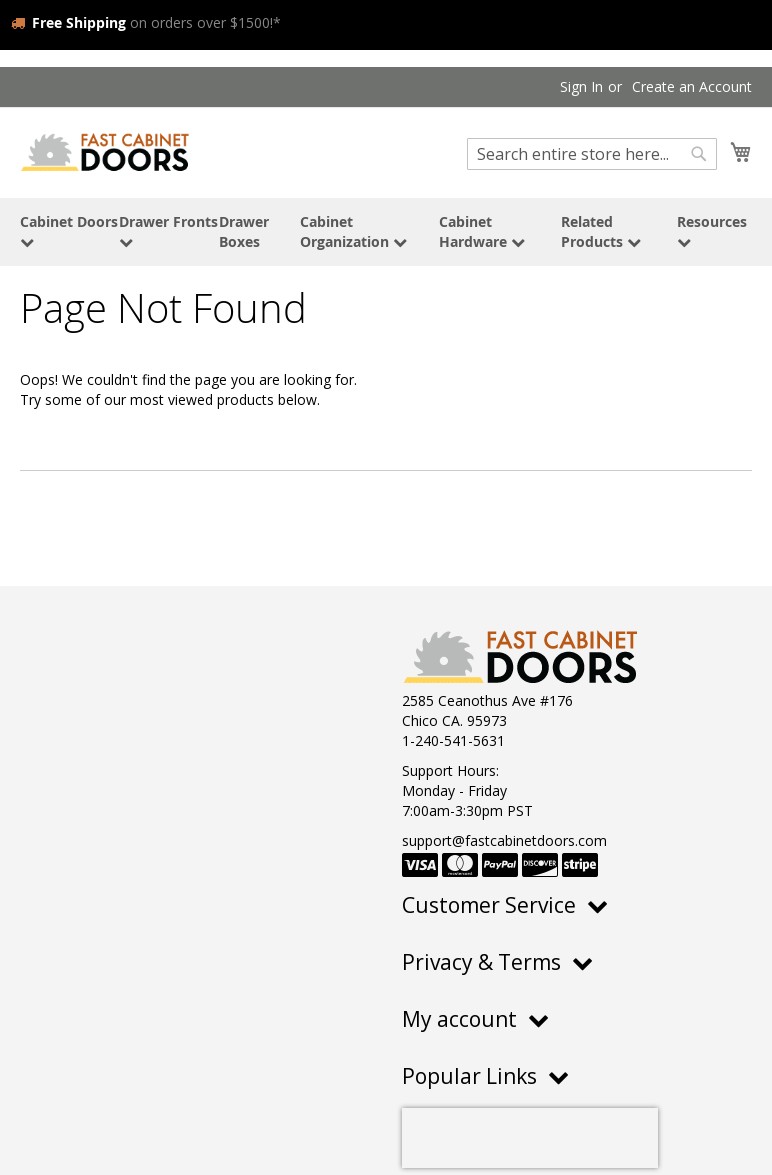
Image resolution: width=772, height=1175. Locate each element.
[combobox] (592, 154)
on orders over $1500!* (146, 22)
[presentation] (530, 1138)
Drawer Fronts (168, 230)
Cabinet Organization (353, 231)
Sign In (581, 86)
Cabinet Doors (69, 230)
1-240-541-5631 (453, 740)
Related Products (601, 231)
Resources (712, 230)
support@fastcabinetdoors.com (504, 840)
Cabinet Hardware (482, 231)
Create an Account (692, 86)
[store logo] (105, 151)
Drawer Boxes (244, 231)
